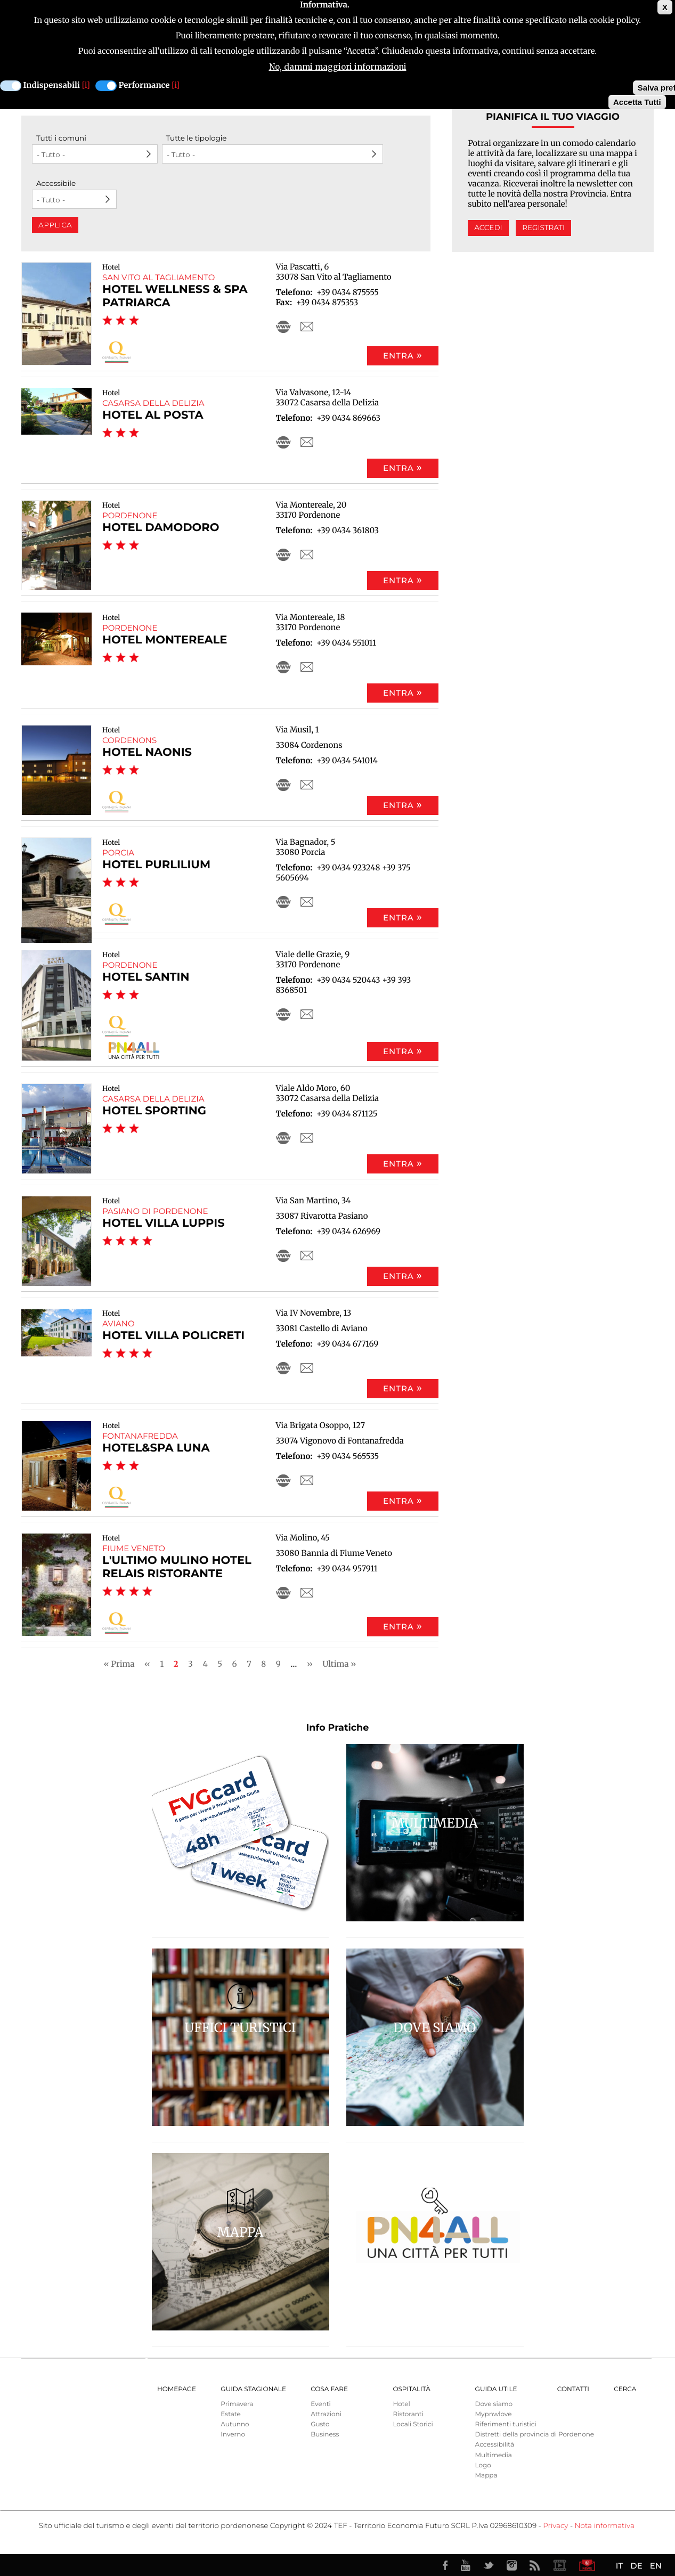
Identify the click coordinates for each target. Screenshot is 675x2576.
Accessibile (56, 184)
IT (619, 2566)
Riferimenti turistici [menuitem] (505, 2424)
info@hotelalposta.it (307, 442)
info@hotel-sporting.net (307, 1138)
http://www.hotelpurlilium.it (283, 902)
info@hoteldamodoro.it (307, 555)
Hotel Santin (145, 977)
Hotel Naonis (147, 752)
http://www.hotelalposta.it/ (283, 442)
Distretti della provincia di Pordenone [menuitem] (534, 2435)
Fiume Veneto (133, 1548)
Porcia (118, 852)
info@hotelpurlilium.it (307, 902)
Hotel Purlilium (156, 864)
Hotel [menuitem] (401, 2404)
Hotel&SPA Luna (156, 1448)
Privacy (555, 2526)
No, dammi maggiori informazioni (337, 67)
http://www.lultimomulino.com (283, 1593)
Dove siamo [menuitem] (494, 2404)
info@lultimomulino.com (307, 1593)
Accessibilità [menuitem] (494, 2445)
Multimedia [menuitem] (493, 2455)
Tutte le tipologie (196, 138)
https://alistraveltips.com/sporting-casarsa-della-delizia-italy (283, 1138)
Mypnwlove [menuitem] (493, 2414)
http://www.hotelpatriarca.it (283, 327)
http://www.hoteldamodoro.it (283, 555)
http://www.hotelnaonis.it (283, 785)
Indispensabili (51, 85)
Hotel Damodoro (160, 527)
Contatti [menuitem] (573, 2389)
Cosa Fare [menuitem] (329, 2389)
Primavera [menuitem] (237, 2404)
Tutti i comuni (61, 138)
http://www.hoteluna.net (283, 1480)
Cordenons (129, 740)
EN (656, 2566)
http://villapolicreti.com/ (283, 1368)
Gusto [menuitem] (320, 2424)
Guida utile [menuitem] (496, 2389)
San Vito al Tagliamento (158, 277)
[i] (86, 85)
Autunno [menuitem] (235, 2424)
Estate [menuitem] (230, 2414)
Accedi (488, 228)
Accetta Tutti (637, 102)
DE (636, 2566)
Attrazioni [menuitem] (326, 2414)
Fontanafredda (140, 1436)
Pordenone (130, 515)
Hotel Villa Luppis (163, 1223)
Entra (398, 355)
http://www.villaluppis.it (283, 1255)
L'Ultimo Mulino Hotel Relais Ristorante (176, 1567)
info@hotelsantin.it (307, 1014)
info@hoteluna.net (307, 1480)
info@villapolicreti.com (307, 1368)
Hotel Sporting (154, 1111)
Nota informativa (605, 2526)
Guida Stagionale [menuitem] (253, 2389)
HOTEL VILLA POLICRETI (173, 1335)
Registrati (543, 228)
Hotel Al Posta (153, 415)
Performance (144, 85)
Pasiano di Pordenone (155, 1211)
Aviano (118, 1323)
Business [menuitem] (325, 2435)
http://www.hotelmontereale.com (283, 667)
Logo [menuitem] (483, 2465)
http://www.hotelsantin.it (283, 1014)
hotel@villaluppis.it (307, 1255)
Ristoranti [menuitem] (408, 2414)
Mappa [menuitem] (486, 2476)
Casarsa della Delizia (153, 403)
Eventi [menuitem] (321, 2404)
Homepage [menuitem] (176, 2389)
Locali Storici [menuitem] (413, 2424)
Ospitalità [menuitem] (411, 2389)
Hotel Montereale (164, 640)
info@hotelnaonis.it (307, 785)
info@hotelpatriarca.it (307, 327)
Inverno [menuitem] (233, 2435)
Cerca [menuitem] (625, 2389)
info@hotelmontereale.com (307, 667)
